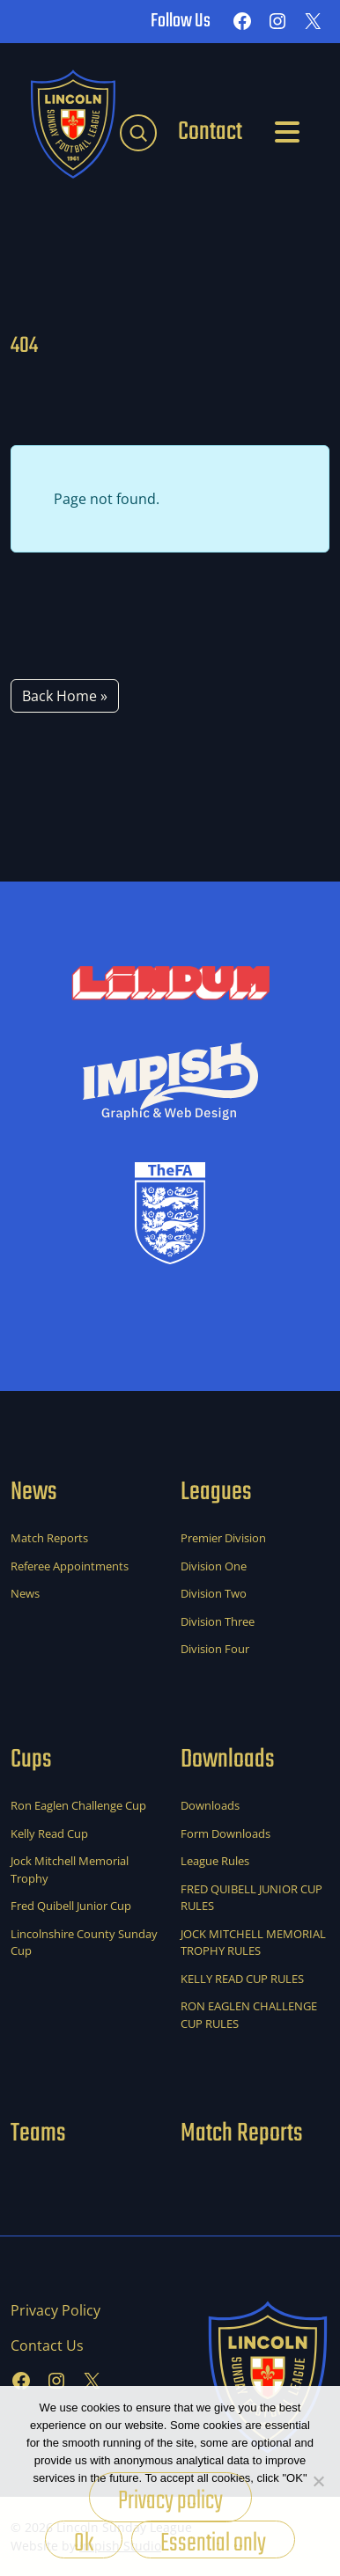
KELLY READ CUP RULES (242, 1979)
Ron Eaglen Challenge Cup (78, 1805)
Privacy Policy (55, 2310)
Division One (214, 1566)
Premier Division (223, 1538)
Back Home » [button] (64, 696)
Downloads (210, 1805)
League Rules (215, 1861)
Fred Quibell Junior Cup (71, 1906)
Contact (210, 132)
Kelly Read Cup (49, 1833)
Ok (83, 2540)
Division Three (218, 1621)
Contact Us (47, 2345)
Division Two (214, 1593)
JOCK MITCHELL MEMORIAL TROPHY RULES (253, 1942)
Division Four (215, 1649)
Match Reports (49, 1538)
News (25, 1593)
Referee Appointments (70, 1566)
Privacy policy (170, 2501)
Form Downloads (225, 1833)
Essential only (213, 2540)
